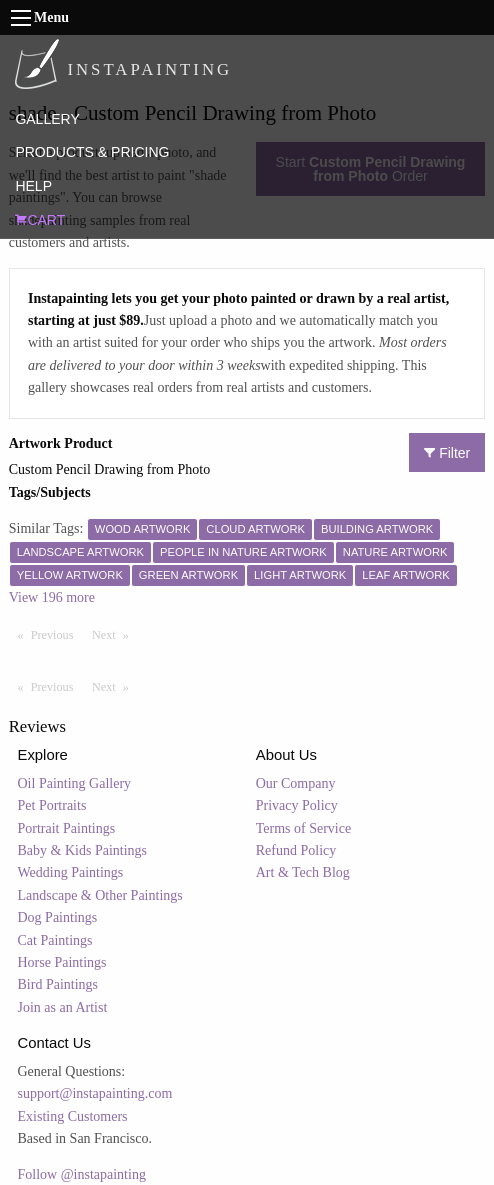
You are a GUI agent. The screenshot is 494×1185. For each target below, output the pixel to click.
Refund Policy (296, 850)
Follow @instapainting (82, 1174)
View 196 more (52, 597)
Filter (447, 453)
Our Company (296, 783)
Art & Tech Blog (303, 872)
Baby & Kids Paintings (83, 850)
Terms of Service (303, 828)
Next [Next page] (115, 634)
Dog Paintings (58, 917)
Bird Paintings (58, 984)
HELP (33, 186)
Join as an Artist (63, 1007)
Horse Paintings (62, 962)
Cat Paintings (55, 940)
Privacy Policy (297, 805)
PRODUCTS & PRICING (92, 152)
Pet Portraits (52, 805)
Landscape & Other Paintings (100, 895)
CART (40, 220)
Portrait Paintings (67, 828)
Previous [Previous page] (57, 634)
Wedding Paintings (71, 872)
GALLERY (47, 119)
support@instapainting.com (95, 1093)
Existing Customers (73, 1116)
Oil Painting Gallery (75, 783)
